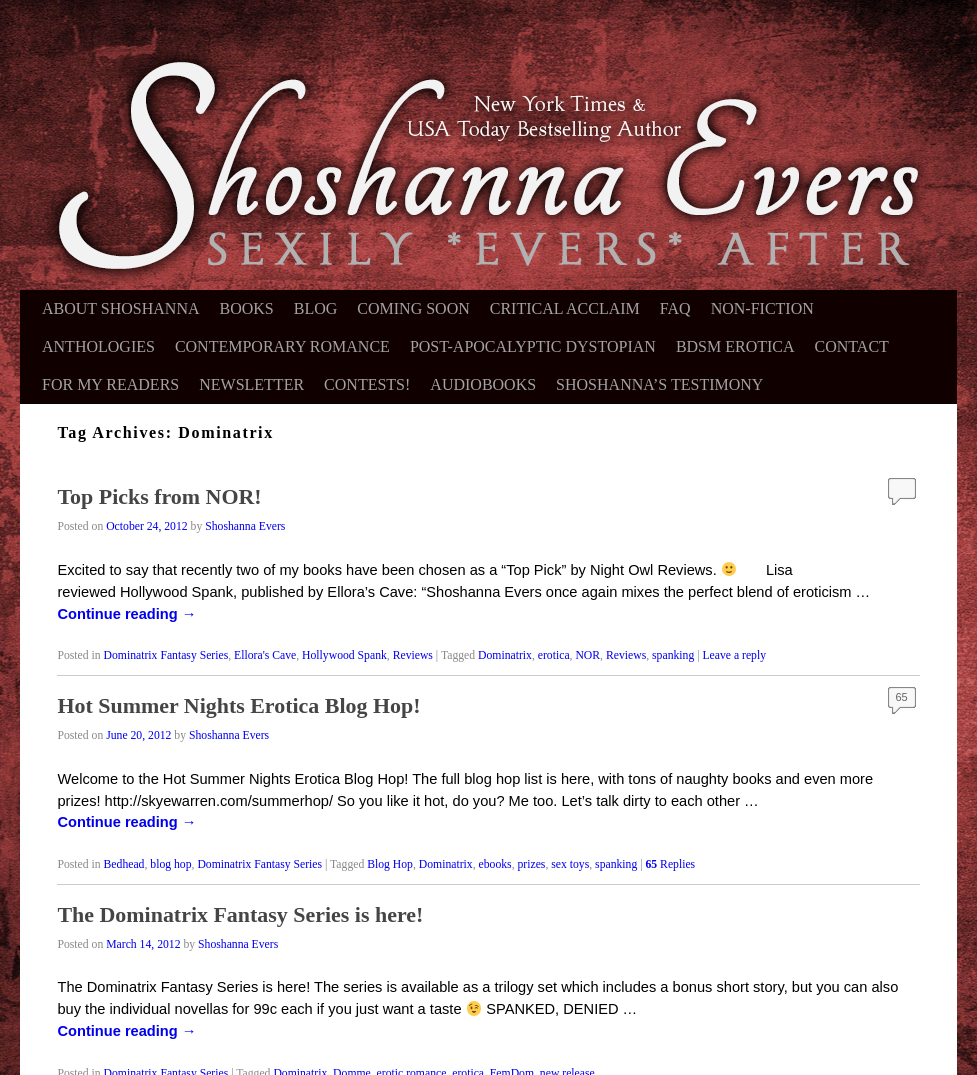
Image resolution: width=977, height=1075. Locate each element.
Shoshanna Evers (245, 526)
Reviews (413, 655)
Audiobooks (483, 384)
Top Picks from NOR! (159, 496)
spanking (673, 655)
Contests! (367, 384)
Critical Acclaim (565, 308)
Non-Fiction (762, 308)
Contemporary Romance (282, 346)
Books (247, 308)
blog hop (170, 864)
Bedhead (124, 864)
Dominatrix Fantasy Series (166, 655)
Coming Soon (413, 308)
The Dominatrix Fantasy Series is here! (240, 914)
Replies (670, 864)
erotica (554, 655)
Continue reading (126, 614)
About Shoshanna (121, 308)
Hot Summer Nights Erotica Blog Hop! (238, 705)
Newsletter (251, 384)
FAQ (675, 308)
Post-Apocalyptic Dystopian (533, 346)
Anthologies (98, 346)
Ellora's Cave (265, 655)
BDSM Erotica (735, 346)
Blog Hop (390, 864)
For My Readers (110, 384)
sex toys (570, 864)
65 (901, 697)
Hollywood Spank (344, 655)
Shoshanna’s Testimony (659, 384)
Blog (316, 308)
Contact (852, 346)
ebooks (495, 864)
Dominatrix (505, 655)
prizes (532, 864)
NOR (587, 655)
